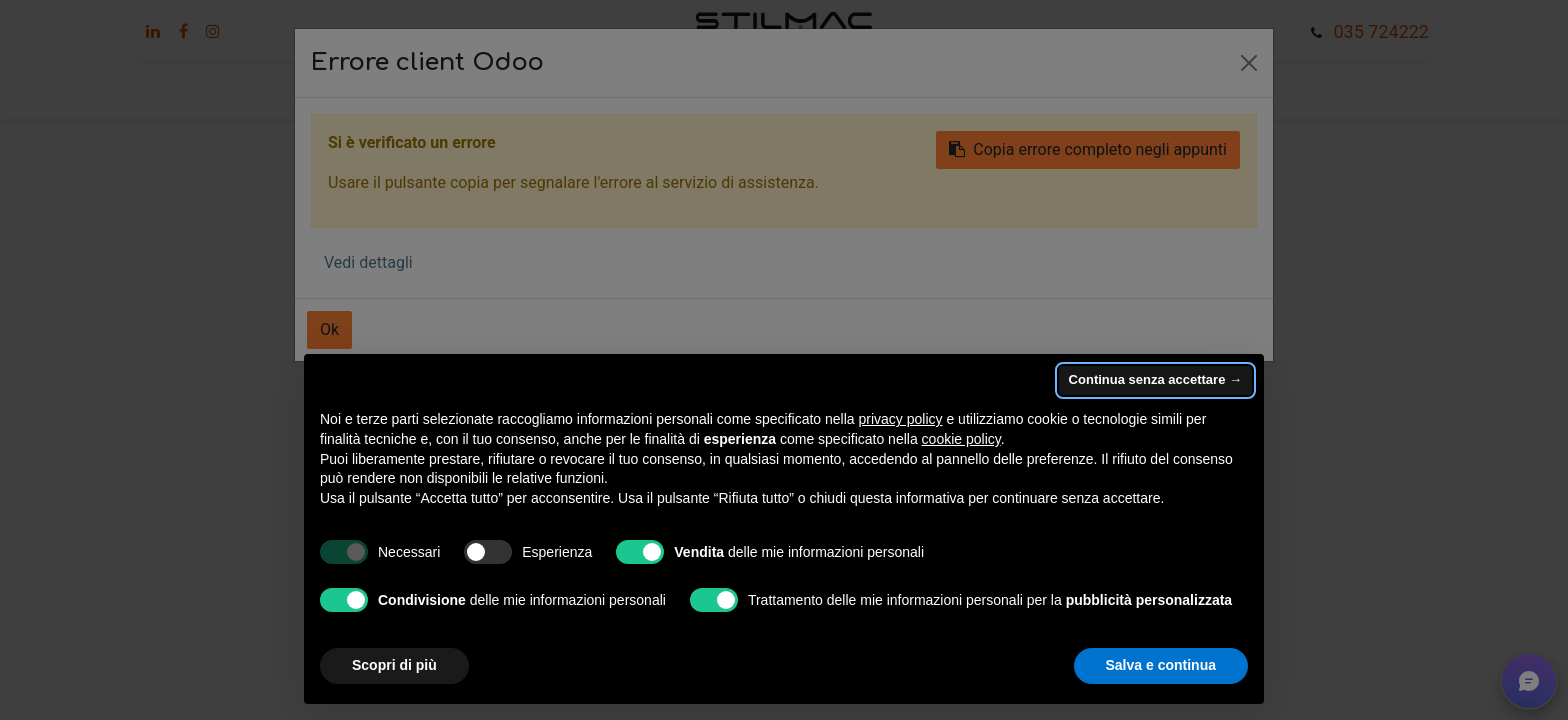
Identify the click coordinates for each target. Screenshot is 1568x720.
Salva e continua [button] (1161, 665)
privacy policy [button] (901, 419)
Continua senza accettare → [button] (1155, 379)
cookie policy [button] (961, 439)
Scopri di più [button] (394, 665)
